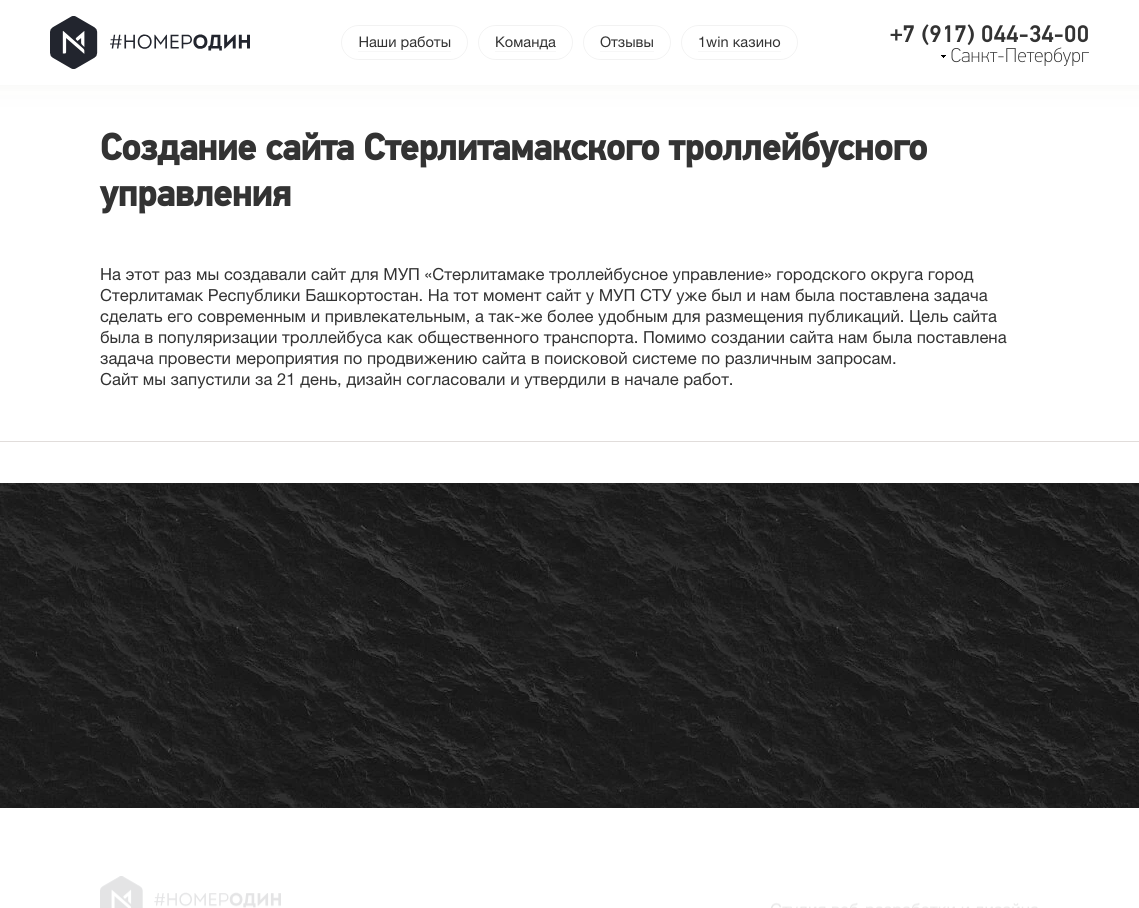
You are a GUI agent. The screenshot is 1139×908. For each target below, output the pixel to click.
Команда (525, 42)
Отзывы (627, 42)
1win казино (739, 42)
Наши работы (404, 42)
